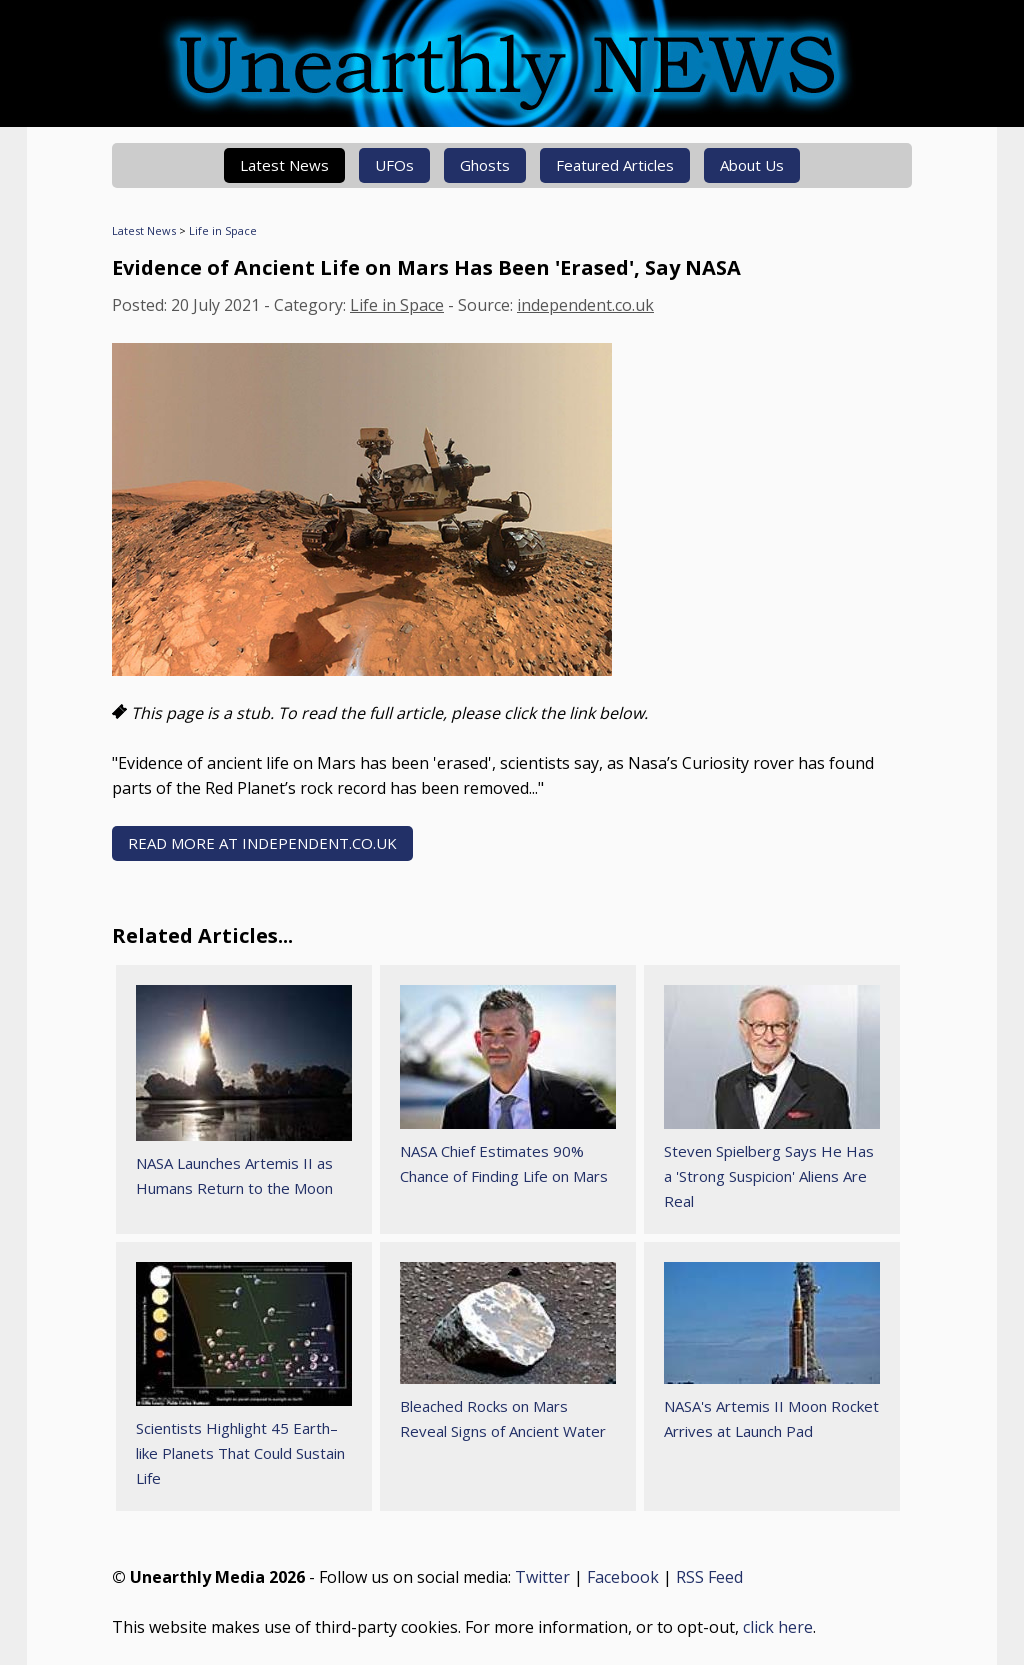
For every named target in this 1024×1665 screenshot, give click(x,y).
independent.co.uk (585, 305)
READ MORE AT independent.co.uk (262, 843)
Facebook (623, 1577)
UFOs (394, 165)
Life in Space (223, 230)
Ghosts (485, 165)
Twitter (542, 1577)
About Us (752, 165)
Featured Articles (615, 165)
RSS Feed (709, 1577)
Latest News (284, 165)
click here (778, 1627)
